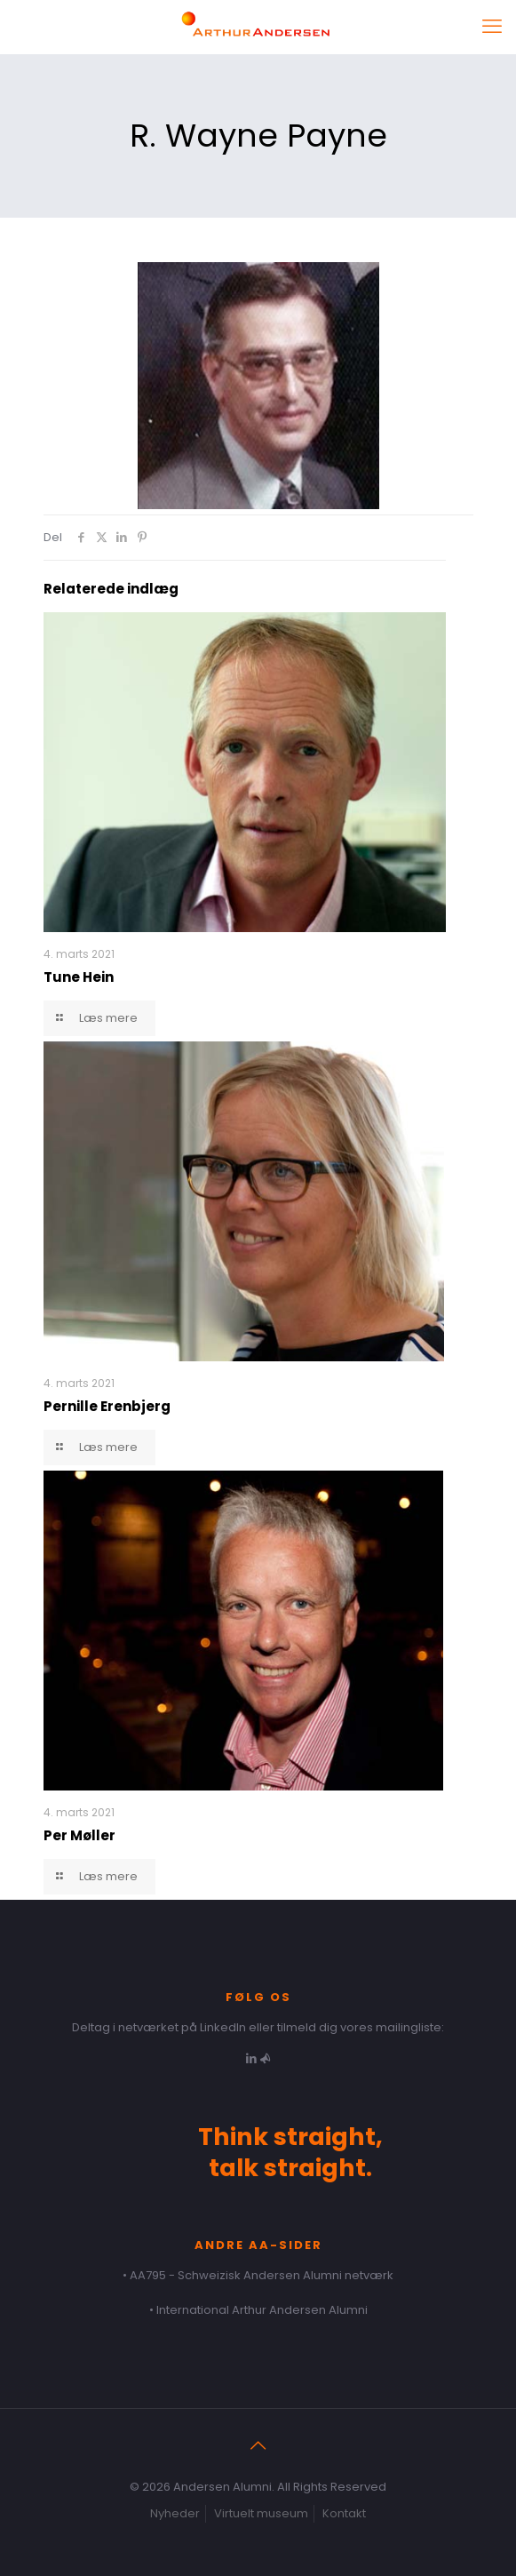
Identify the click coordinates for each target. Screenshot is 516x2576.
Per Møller (79, 1835)
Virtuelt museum (261, 2513)
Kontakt (344, 2513)
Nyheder (175, 2513)
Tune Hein (79, 977)
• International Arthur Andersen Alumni (258, 2309)
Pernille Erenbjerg (107, 1406)
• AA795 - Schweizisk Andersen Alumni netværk (258, 2275)
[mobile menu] (492, 27)
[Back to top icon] (258, 2445)
